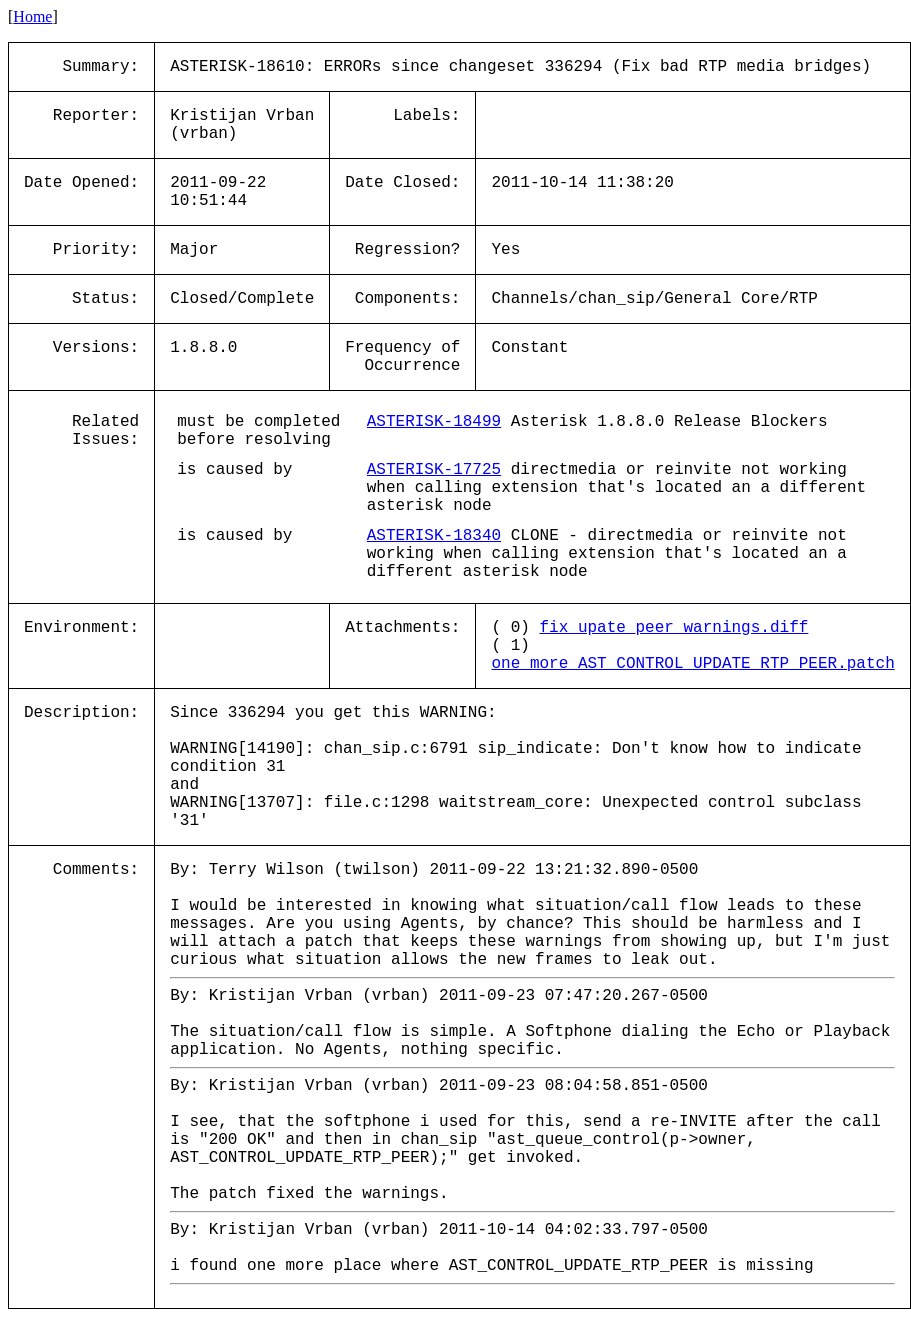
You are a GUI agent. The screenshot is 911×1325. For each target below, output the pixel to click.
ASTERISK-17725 (434, 470)
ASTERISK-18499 (434, 422)
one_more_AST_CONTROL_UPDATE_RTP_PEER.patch (692, 664)
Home (32, 16)
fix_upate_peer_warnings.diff (673, 628)
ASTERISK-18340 (434, 536)
